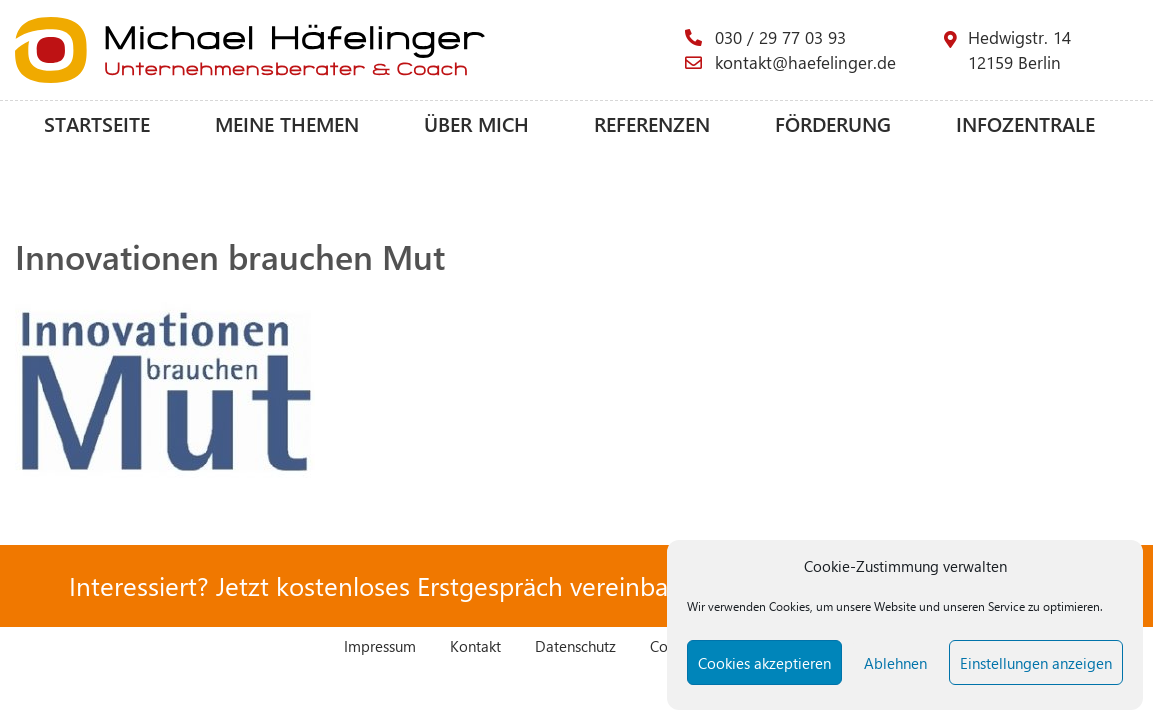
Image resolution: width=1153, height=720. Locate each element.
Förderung (833, 123)
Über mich (476, 123)
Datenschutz (575, 645)
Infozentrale (1025, 123)
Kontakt (475, 645)
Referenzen (652, 123)
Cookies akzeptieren (764, 663)
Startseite (97, 123)
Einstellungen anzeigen (1036, 663)
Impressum (380, 645)
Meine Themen (287, 123)
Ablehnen (895, 663)
